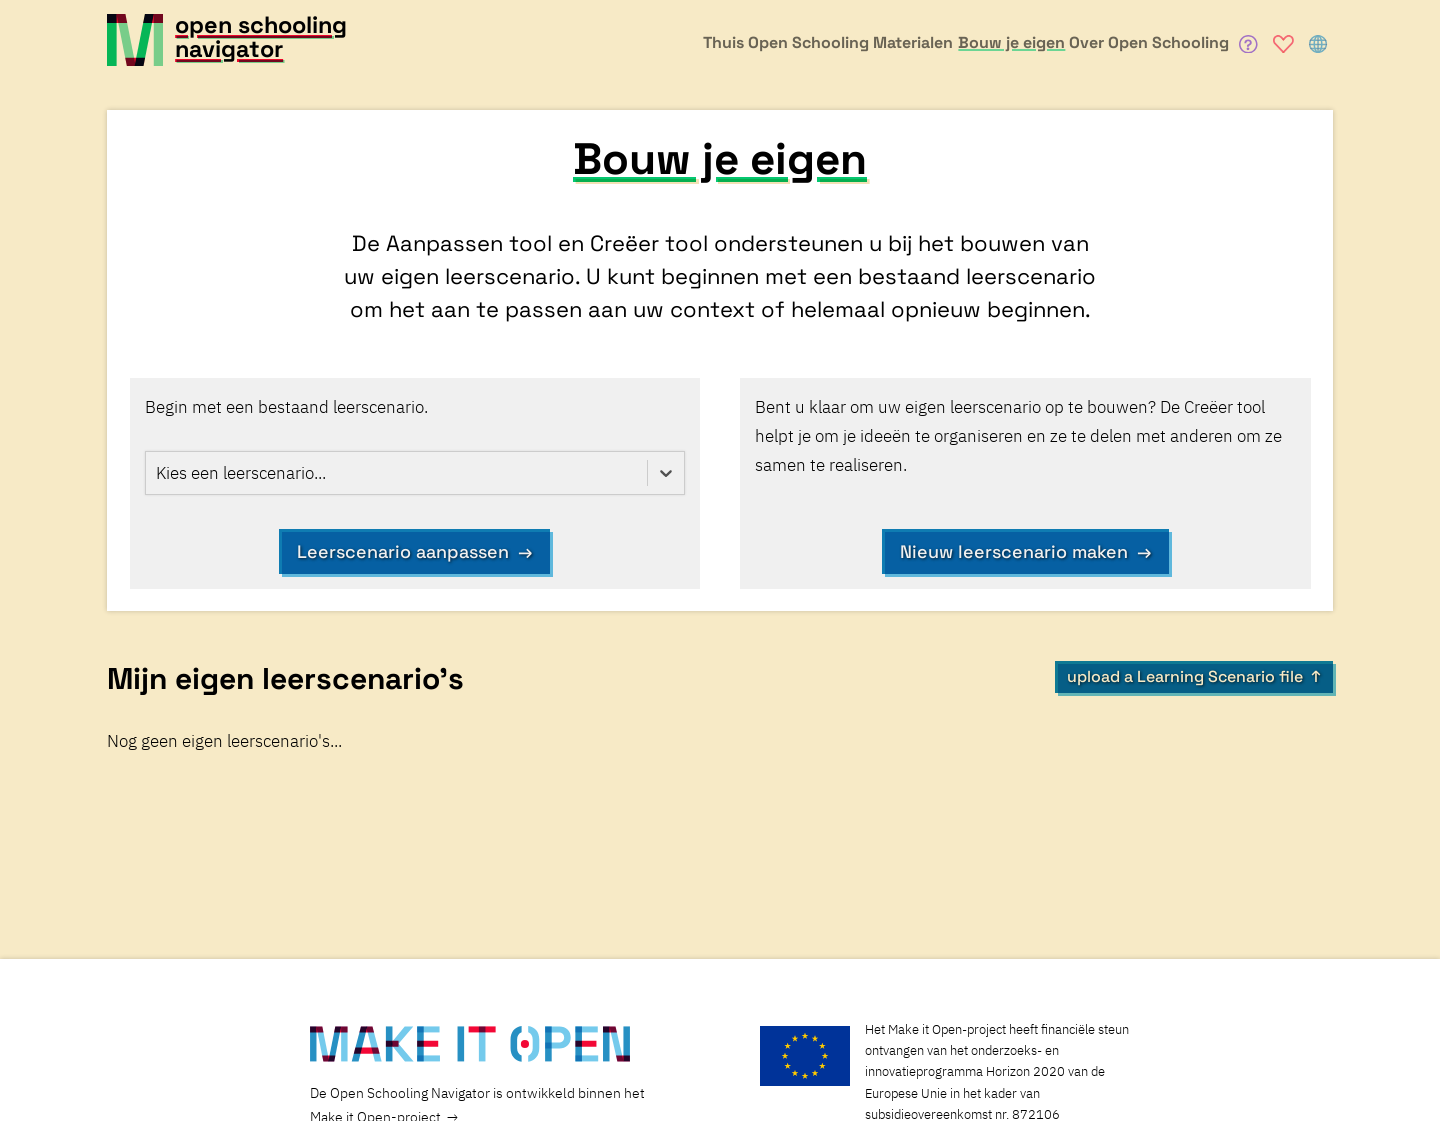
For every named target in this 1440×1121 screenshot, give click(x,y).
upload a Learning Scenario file (1185, 676)
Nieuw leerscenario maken (1014, 551)
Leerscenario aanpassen (403, 551)
